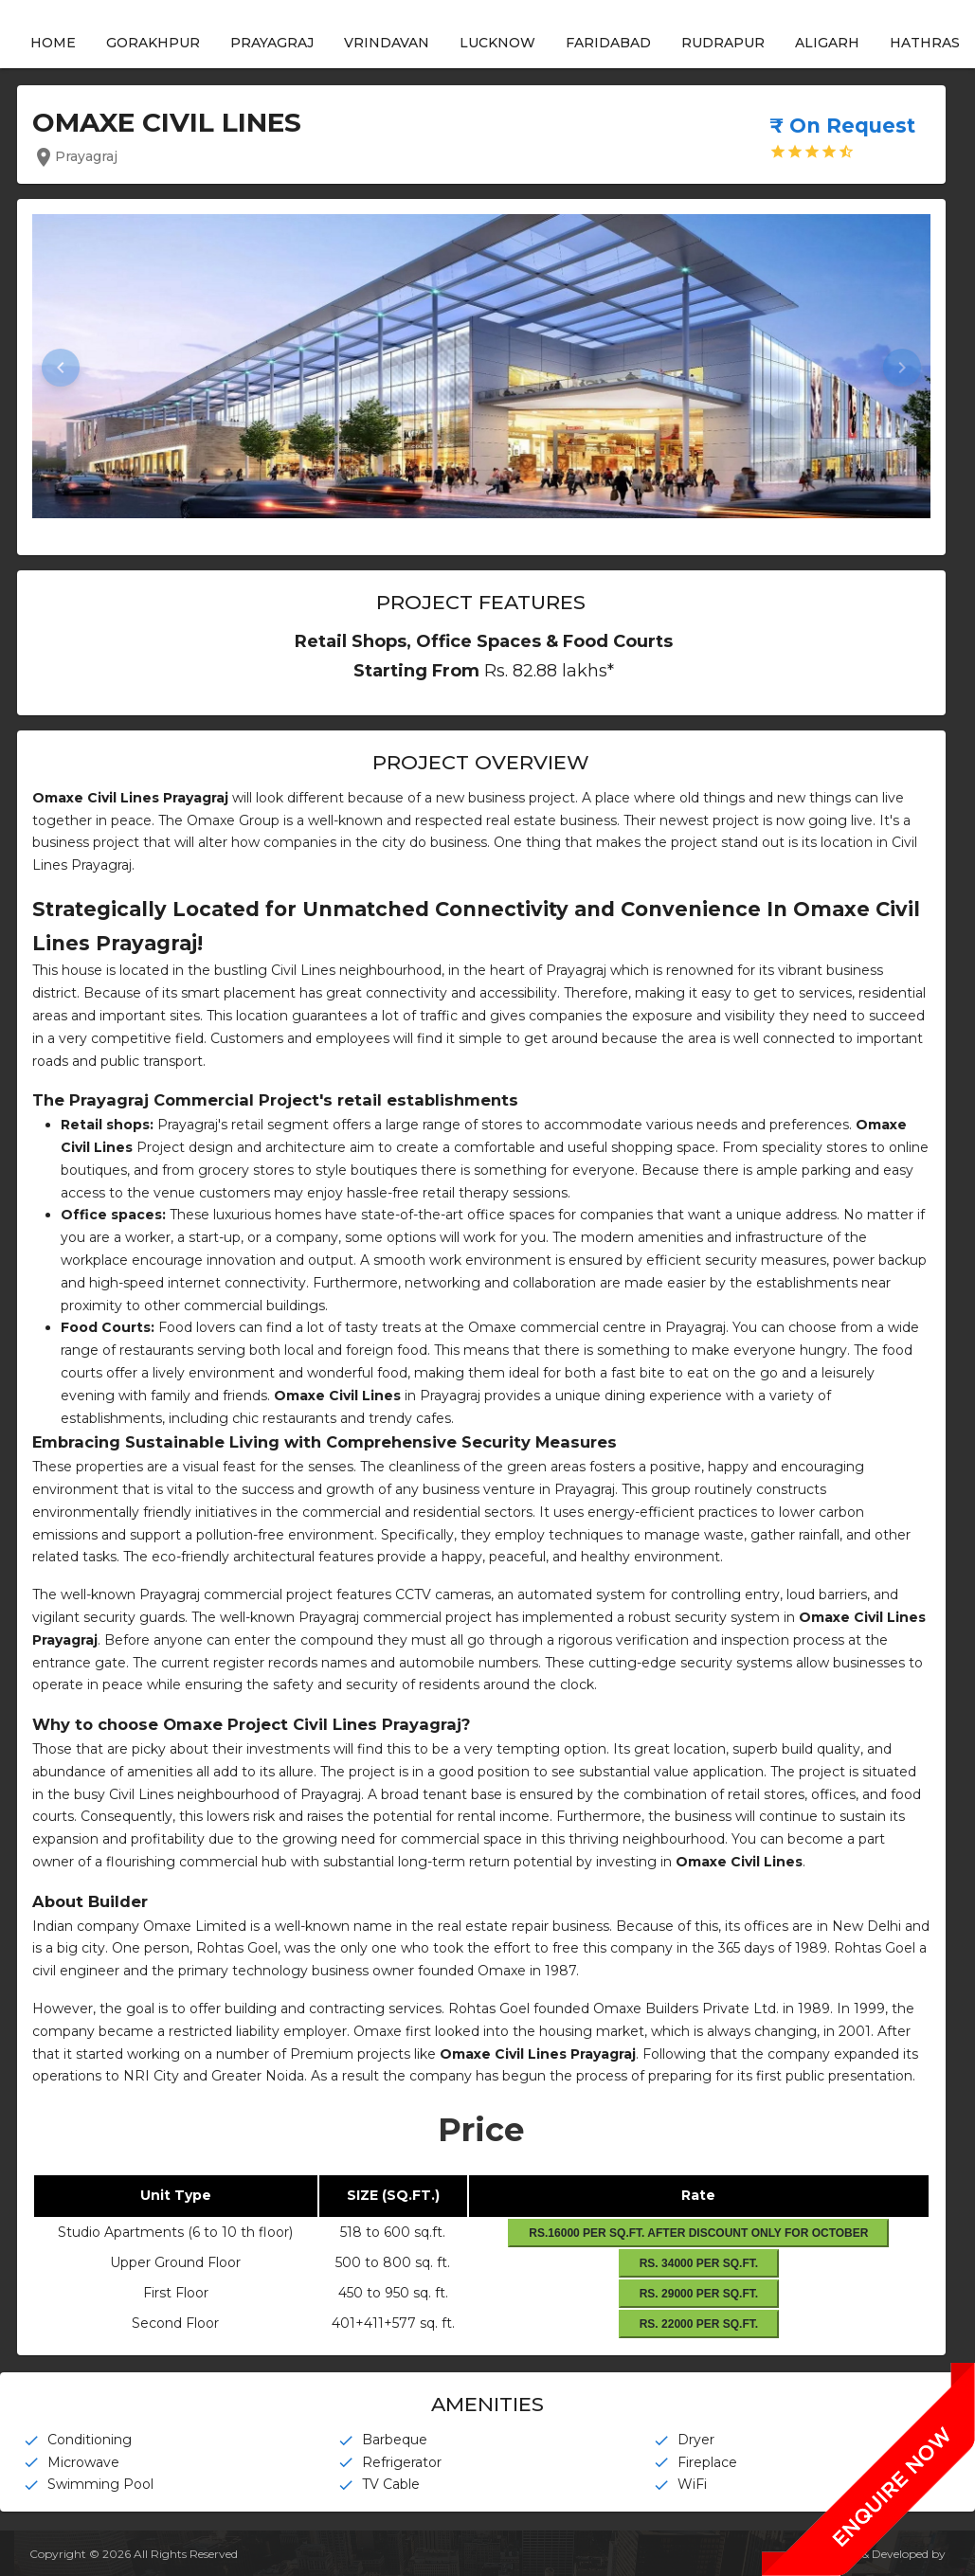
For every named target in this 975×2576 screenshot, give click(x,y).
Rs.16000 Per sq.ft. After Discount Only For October (698, 2233)
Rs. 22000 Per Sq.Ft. (698, 2324)
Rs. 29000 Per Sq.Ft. (698, 2293)
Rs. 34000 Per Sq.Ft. (698, 2263)
